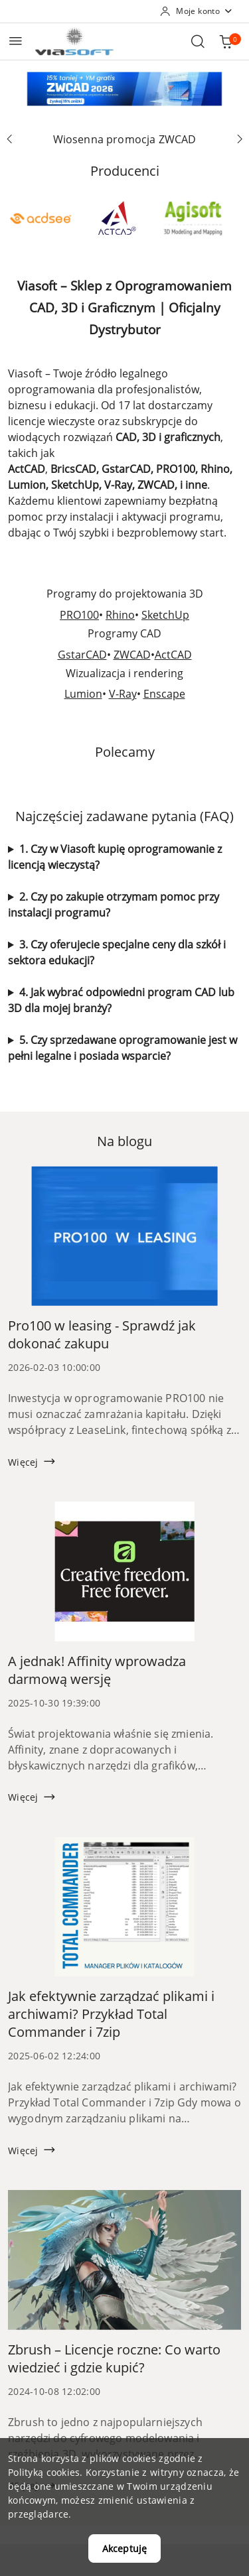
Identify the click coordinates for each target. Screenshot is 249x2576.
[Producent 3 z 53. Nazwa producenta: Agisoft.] (193, 218)
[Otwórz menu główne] (15, 40)
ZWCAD (132, 654)
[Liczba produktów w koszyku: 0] (225, 41)
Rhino (120, 615)
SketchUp (165, 615)
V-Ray (123, 693)
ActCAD (173, 654)
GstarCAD (82, 654)
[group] (124, 89)
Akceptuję (124, 2548)
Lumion (83, 693)
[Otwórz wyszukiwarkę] (198, 41)
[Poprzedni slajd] (9, 139)
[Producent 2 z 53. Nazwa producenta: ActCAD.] (116, 218)
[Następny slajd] (240, 139)
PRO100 (79, 615)
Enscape (164, 693)
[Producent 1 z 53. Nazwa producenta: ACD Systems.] (40, 218)
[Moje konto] (196, 11)
